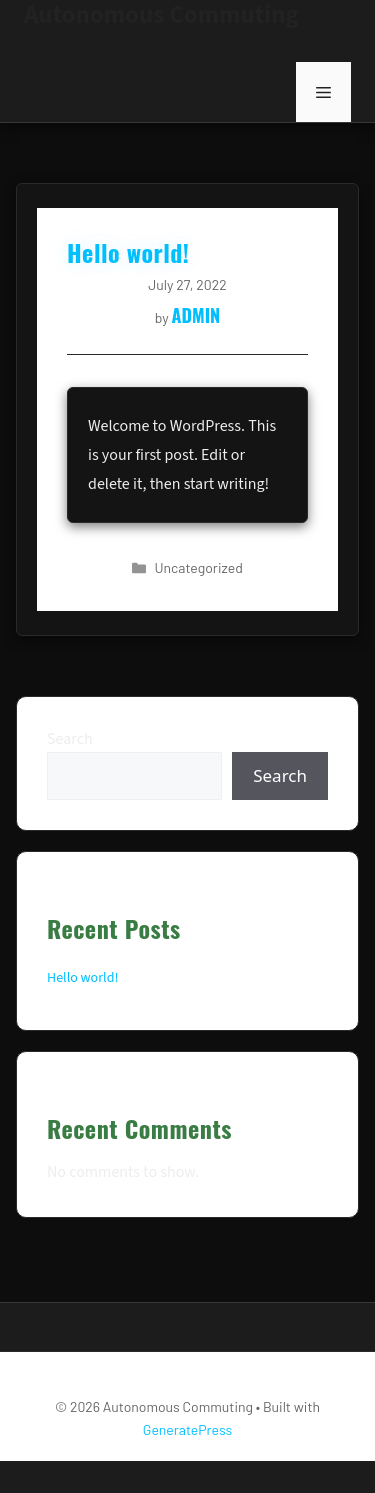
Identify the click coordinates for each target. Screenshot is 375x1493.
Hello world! (82, 978)
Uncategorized (199, 567)
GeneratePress (187, 1429)
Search (70, 739)
